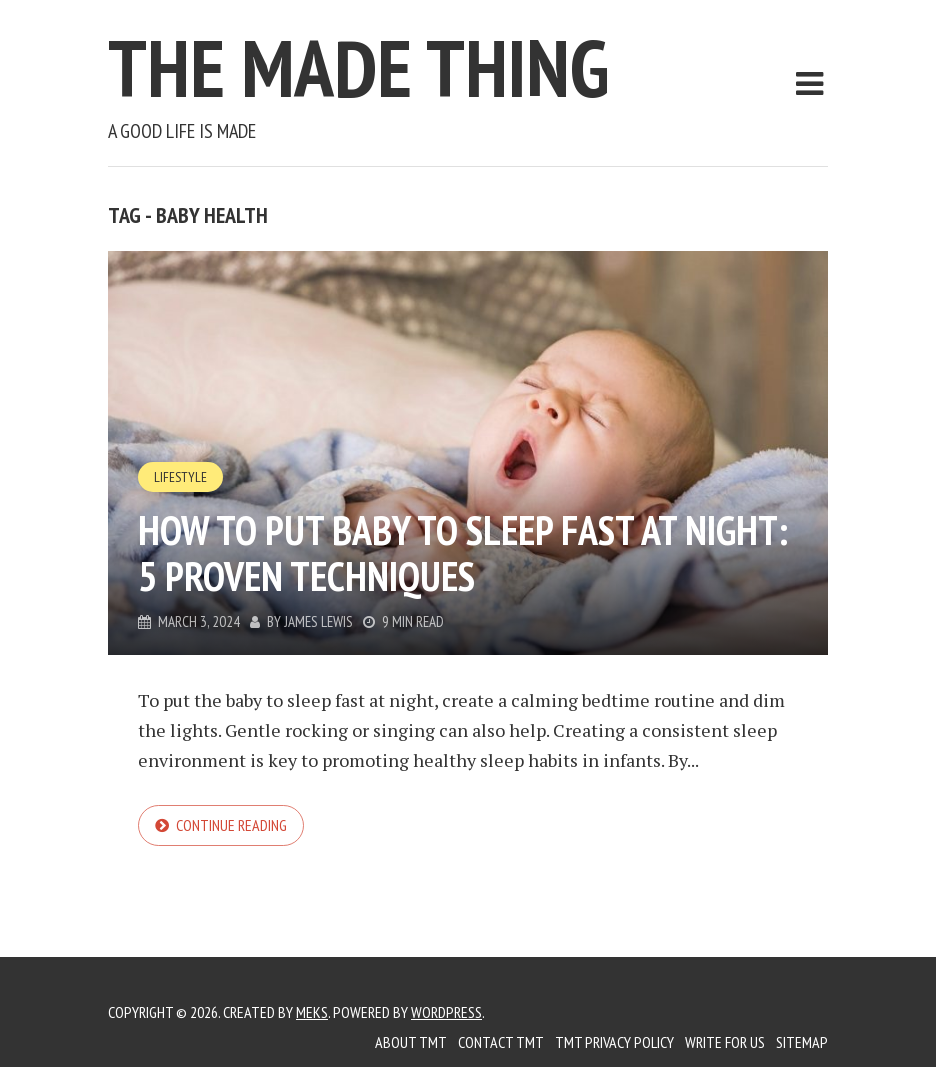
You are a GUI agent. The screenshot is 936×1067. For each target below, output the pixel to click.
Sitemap (802, 1042)
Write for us (725, 1042)
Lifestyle (180, 477)
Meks (312, 1012)
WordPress (446, 1012)
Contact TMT (501, 1042)
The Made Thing (358, 67)
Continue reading (231, 825)
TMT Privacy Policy (614, 1042)
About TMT (411, 1042)
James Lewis (318, 621)
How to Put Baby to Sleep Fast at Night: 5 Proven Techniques (463, 553)
